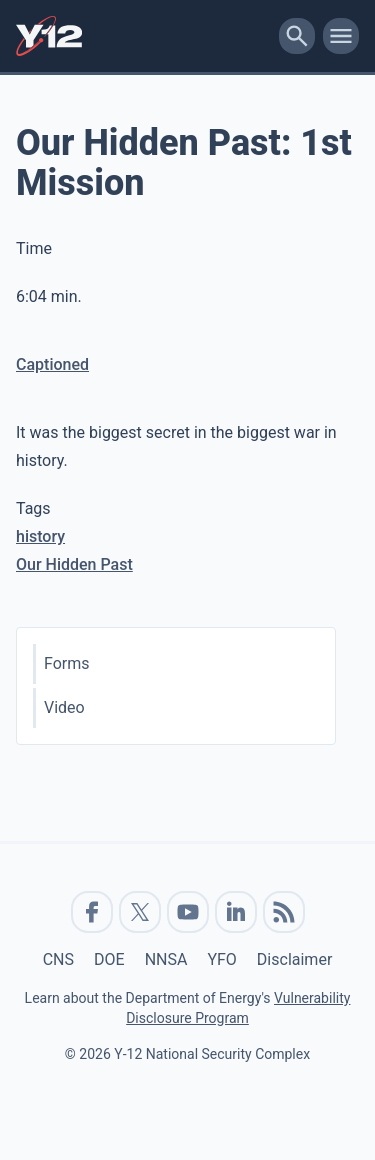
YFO (221, 959)
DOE (109, 959)
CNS (58, 959)
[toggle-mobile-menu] (341, 36)
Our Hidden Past (74, 564)
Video (64, 707)
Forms (67, 663)
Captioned (52, 364)
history (40, 536)
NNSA (166, 959)
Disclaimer (294, 959)
